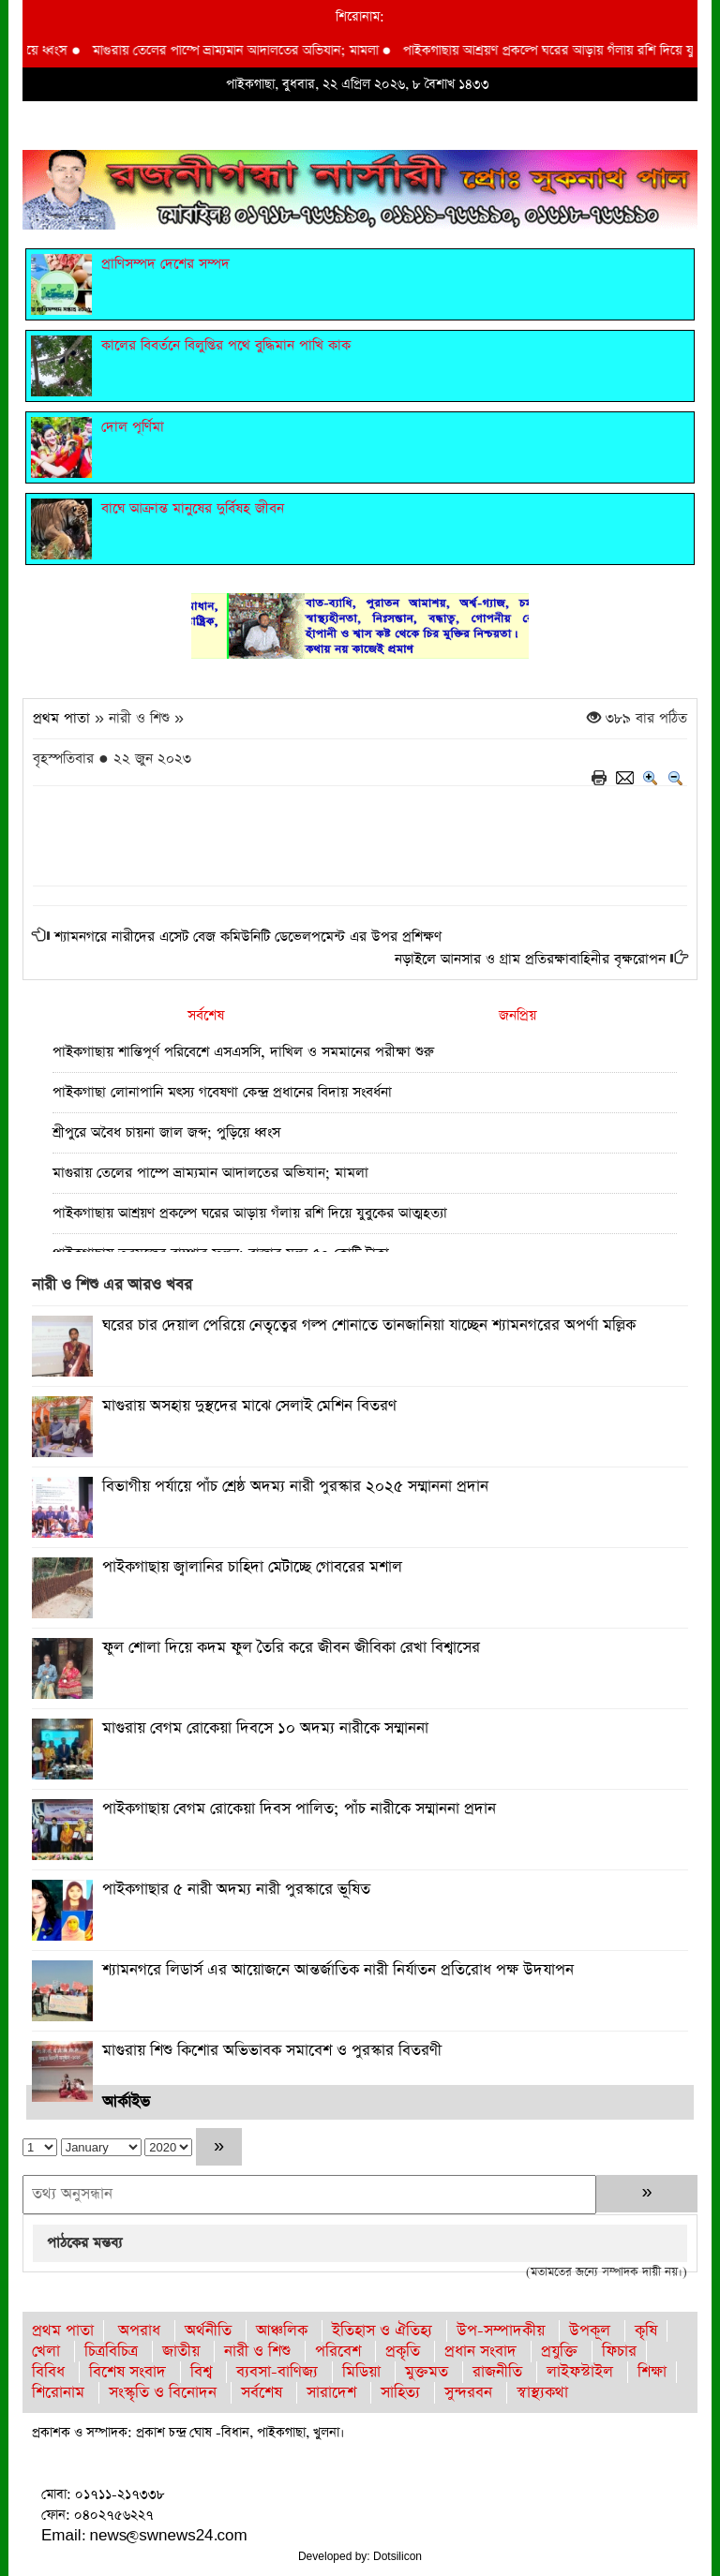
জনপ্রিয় (517, 1015)
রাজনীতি (497, 2372)
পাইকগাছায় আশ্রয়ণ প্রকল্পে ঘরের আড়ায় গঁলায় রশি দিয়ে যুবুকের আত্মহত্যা (249, 1213)
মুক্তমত (426, 2372)
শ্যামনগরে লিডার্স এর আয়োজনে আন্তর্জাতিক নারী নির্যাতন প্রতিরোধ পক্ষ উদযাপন (338, 1970)
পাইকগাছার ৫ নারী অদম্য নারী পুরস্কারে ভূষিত (236, 1889)
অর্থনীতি (208, 2331)
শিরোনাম (58, 2393)
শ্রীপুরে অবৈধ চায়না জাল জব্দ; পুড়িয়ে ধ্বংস (166, 1132)
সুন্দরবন (468, 2393)
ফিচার (619, 2351)
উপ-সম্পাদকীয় (501, 2331)
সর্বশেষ (206, 1015)
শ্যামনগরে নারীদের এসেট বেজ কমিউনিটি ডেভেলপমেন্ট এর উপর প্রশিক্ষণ (248, 936)
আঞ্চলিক (282, 2331)
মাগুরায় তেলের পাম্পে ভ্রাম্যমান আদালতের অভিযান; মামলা (249, 50)
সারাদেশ (331, 2393)
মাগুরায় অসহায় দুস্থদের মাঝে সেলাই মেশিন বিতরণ (249, 1406)
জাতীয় (181, 2351)
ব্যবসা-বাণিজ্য (277, 2372)
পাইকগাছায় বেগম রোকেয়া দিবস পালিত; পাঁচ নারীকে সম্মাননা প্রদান (299, 1809)
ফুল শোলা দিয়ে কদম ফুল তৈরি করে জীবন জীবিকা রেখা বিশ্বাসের (291, 1648)
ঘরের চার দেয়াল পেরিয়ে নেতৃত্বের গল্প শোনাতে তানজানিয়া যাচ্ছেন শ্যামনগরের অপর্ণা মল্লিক (369, 1325)
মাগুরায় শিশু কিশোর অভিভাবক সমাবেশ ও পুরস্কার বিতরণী (272, 2051)
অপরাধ (139, 2331)
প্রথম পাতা (61, 718)
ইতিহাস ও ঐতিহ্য (382, 2331)
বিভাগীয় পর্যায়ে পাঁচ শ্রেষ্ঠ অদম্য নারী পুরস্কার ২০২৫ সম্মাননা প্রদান (295, 1486)
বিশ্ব (201, 2372)
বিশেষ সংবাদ (127, 2372)
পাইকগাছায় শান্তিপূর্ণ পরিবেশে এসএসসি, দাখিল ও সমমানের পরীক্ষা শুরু (243, 1052)
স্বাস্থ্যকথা (542, 2393)
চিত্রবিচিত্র (111, 2351)
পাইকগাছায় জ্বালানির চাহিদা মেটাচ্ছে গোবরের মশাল (252, 1567)
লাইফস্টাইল (580, 2372)
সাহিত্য (400, 2393)
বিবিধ (48, 2372)
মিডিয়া (361, 2372)
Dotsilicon (397, 2556)
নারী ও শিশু (257, 2351)
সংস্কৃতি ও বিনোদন (163, 2393)
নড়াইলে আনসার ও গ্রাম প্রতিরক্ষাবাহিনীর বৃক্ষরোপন (530, 959)
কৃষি (646, 2331)
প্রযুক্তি (559, 2351)
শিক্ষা (652, 2372)
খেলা (46, 2351)
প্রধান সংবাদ (480, 2351)
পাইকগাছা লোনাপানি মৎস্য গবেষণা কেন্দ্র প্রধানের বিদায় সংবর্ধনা (222, 1092)
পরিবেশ (338, 2351)
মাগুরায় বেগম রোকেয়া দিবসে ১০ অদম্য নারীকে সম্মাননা (265, 1728)
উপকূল (589, 2331)
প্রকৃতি (402, 2351)
